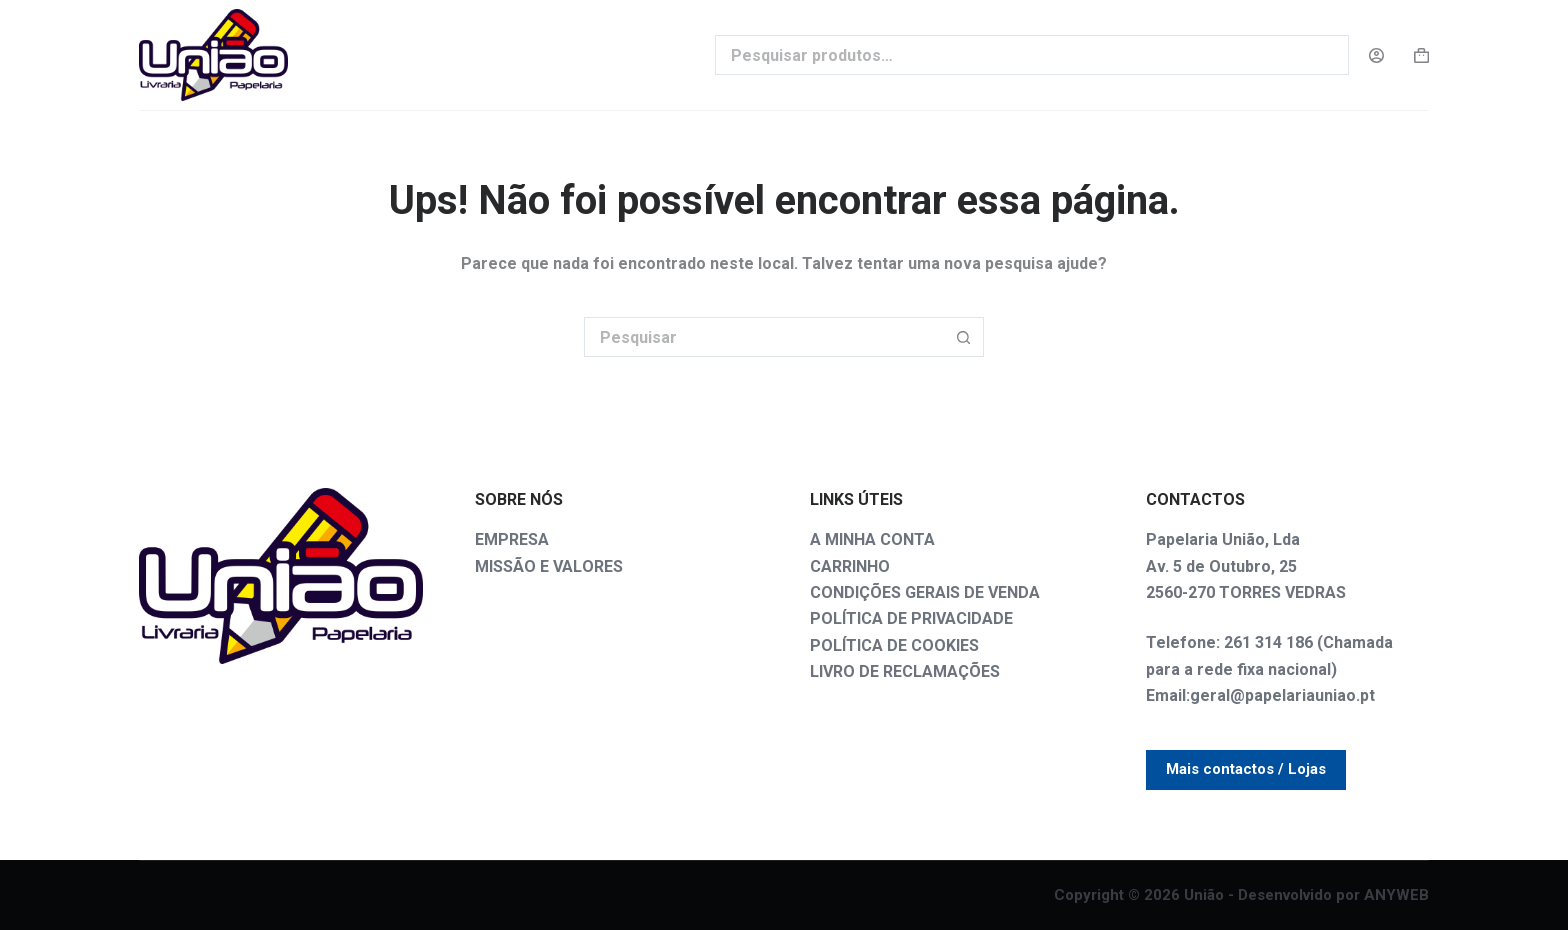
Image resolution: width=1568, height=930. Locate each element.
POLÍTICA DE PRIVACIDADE (911, 618)
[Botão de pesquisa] (964, 337)
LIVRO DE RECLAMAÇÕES (905, 671)
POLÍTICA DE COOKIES (894, 645)
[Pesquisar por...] (764, 337)
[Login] (1376, 55)
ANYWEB (1396, 895)
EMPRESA (512, 539)
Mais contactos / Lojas (1246, 769)
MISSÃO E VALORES (549, 566)
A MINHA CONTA (872, 539)
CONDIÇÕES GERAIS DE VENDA (925, 592)
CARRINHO (850, 566)
